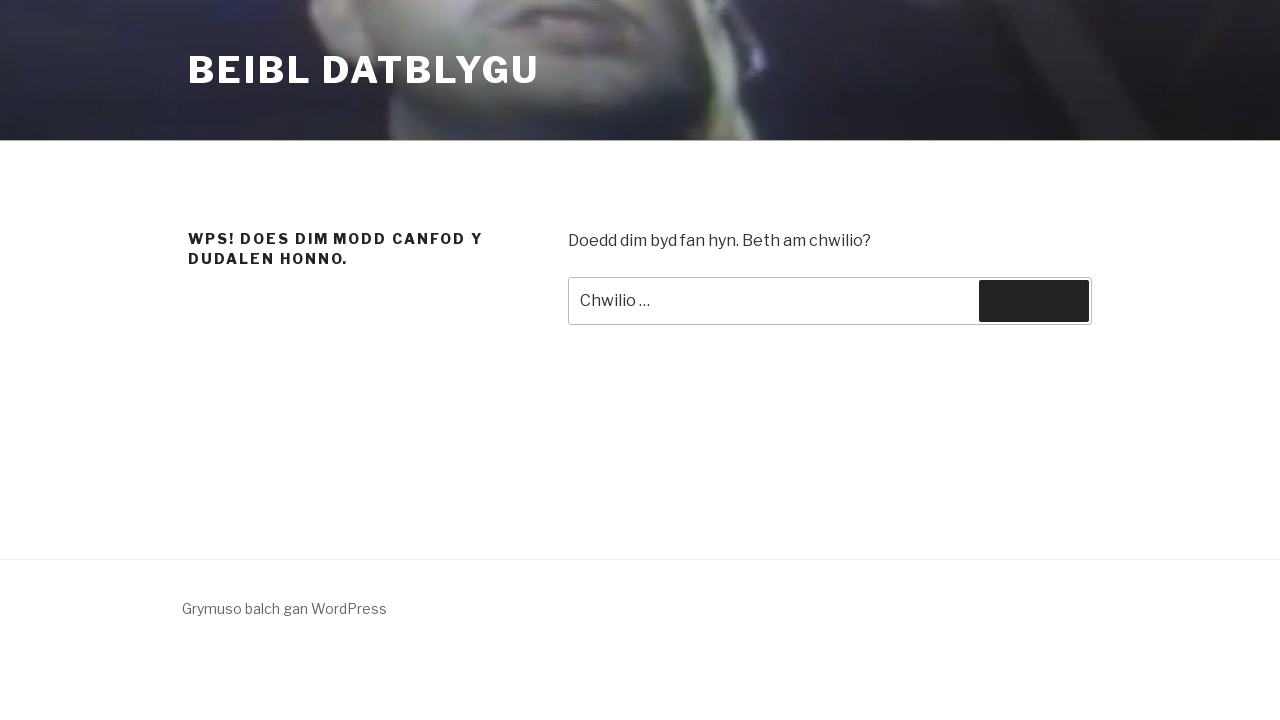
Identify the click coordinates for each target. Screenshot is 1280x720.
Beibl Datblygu (364, 70)
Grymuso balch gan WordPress (284, 608)
